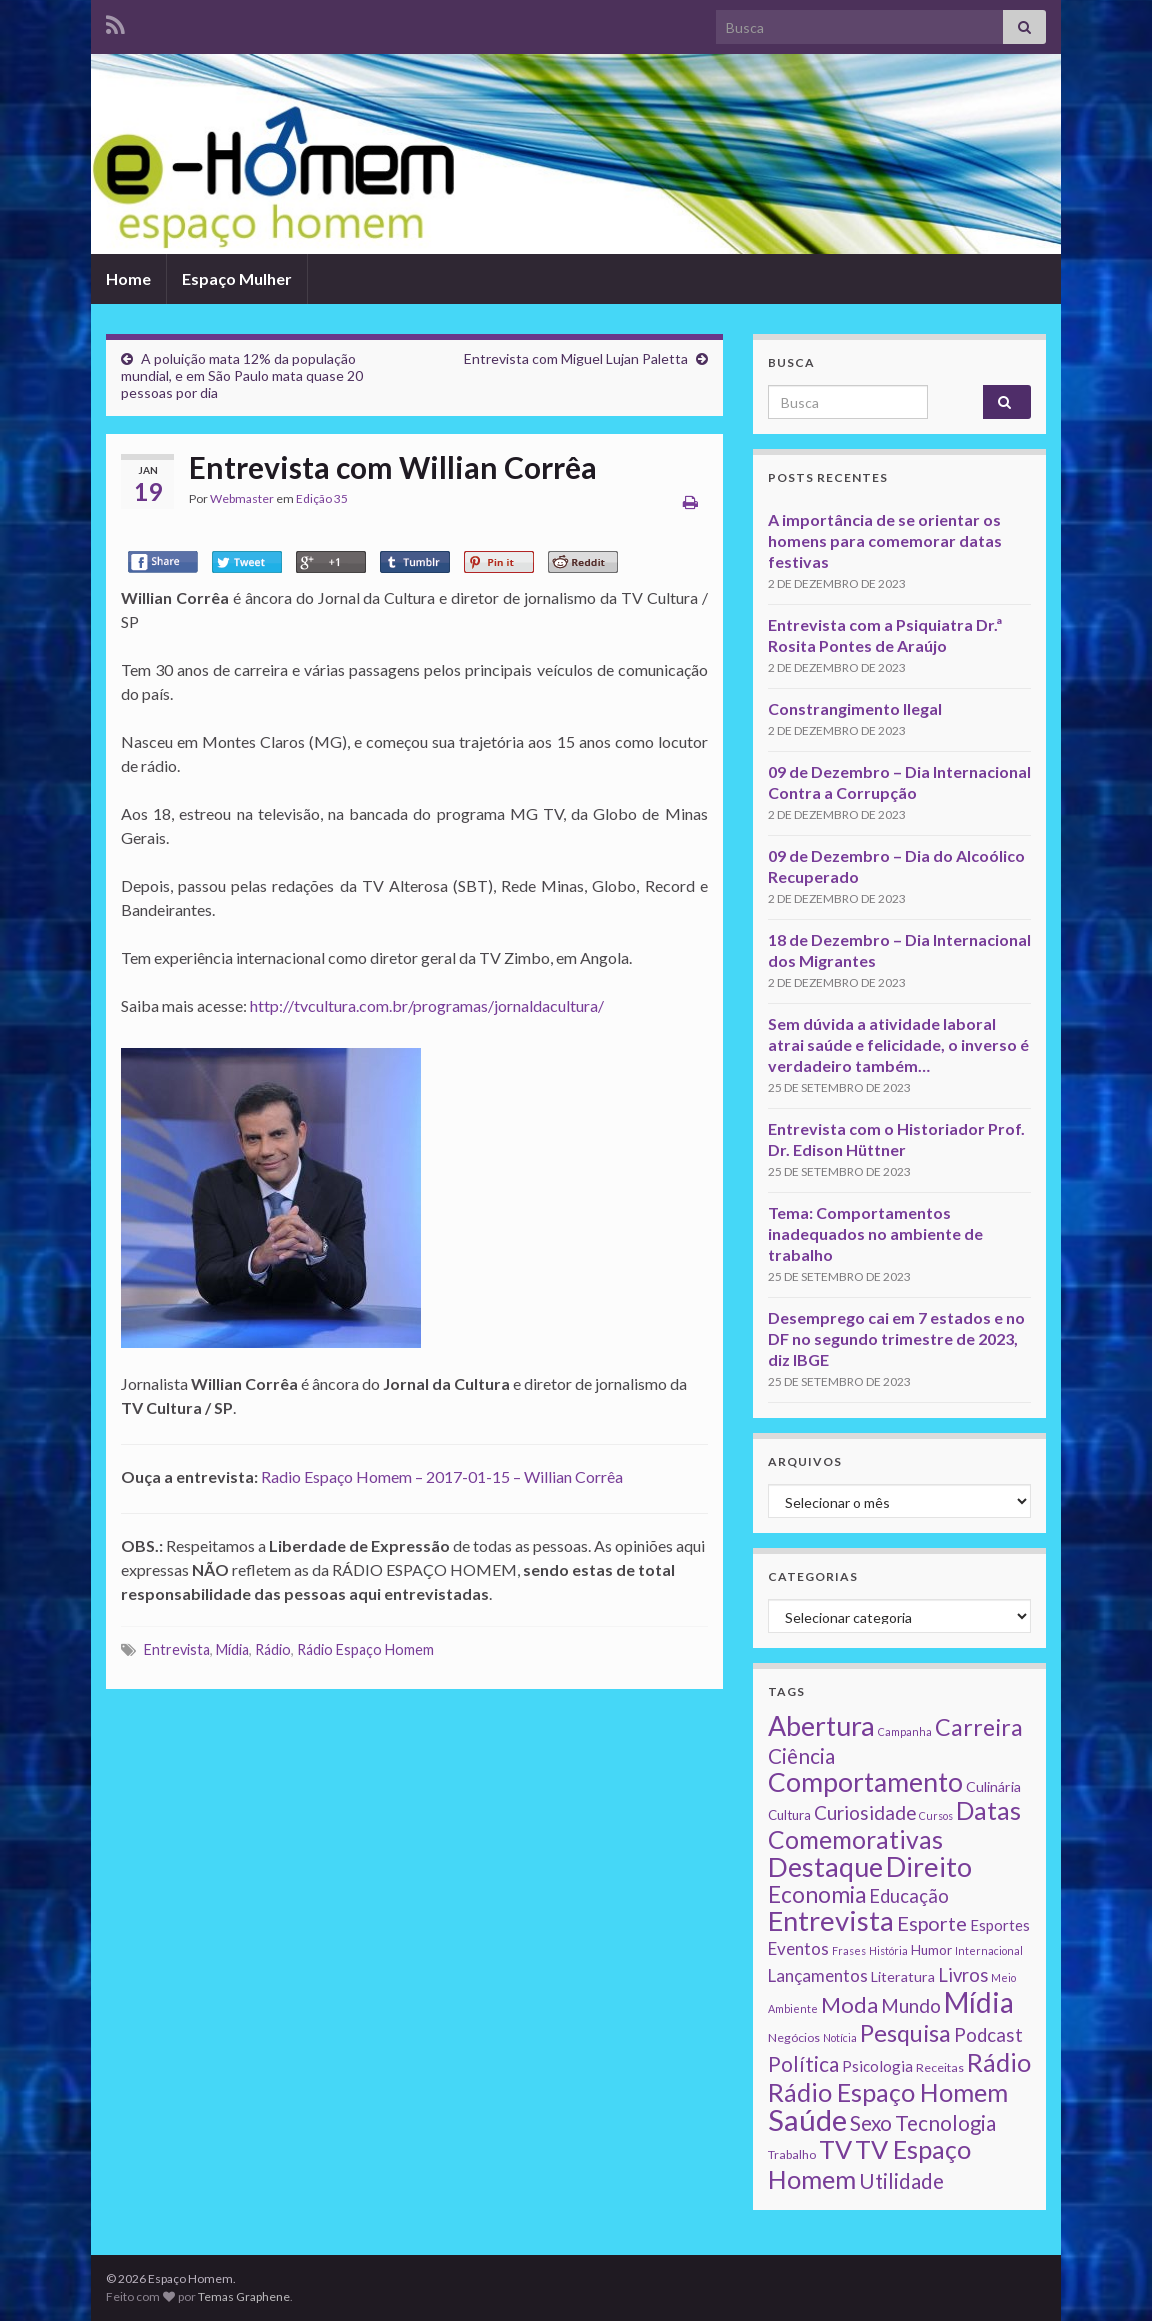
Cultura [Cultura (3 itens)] (789, 1815)
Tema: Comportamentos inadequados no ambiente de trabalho (875, 1233)
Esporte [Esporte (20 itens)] (932, 1923)
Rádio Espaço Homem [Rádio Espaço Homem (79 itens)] (888, 2092)
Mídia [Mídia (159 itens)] (979, 2002)
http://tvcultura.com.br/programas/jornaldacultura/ (427, 1005)
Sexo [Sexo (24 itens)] (871, 2123)
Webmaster (242, 498)
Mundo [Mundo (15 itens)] (911, 2005)
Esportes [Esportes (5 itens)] (1000, 1925)
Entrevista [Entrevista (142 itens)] (831, 1920)
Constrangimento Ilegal (855, 708)
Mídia (232, 1649)
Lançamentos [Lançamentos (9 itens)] (818, 1975)
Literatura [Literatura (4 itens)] (903, 1976)
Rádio (273, 1649)
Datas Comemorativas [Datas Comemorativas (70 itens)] (894, 1825)
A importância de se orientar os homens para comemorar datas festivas (885, 540)
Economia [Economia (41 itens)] (817, 1894)
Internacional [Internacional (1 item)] (989, 1950)
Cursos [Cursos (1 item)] (936, 1815)
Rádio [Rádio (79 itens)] (999, 2062)
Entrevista (177, 1649)
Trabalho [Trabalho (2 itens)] (792, 2154)
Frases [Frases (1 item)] (849, 1950)
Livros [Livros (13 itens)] (963, 1975)
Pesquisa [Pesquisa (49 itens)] (905, 2033)
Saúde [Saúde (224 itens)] (807, 2119)
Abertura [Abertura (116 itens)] (821, 1726)
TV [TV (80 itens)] (835, 2149)
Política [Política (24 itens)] (803, 2064)
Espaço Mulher (237, 278)
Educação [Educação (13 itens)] (909, 1896)
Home (128, 278)
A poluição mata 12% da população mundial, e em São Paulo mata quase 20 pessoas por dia (242, 375)
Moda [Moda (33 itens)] (849, 2004)
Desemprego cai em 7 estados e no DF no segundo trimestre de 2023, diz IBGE (896, 1338)
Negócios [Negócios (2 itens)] (794, 2037)
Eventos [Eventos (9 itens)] (798, 1948)
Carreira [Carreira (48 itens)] (979, 1727)
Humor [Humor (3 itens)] (931, 1950)
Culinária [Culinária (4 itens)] (993, 1786)
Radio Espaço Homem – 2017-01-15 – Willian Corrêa (442, 1476)
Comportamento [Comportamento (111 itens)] (865, 1782)
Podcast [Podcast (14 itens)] (988, 2035)
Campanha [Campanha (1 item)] (905, 1731)
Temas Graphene (244, 2296)
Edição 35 (322, 498)
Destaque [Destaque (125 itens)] (825, 1866)
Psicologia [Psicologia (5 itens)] (877, 2066)
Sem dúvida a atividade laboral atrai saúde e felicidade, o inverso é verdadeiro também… (898, 1044)
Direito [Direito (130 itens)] (929, 1866)
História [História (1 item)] (888, 1950)
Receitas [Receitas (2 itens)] (940, 2067)
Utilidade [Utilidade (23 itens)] (901, 2181)
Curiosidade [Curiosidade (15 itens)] (865, 1812)
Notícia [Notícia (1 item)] (840, 2037)
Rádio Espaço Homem (365, 1649)
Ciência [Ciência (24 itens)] (801, 1756)
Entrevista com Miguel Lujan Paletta (576, 358)
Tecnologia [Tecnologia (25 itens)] (945, 2123)
